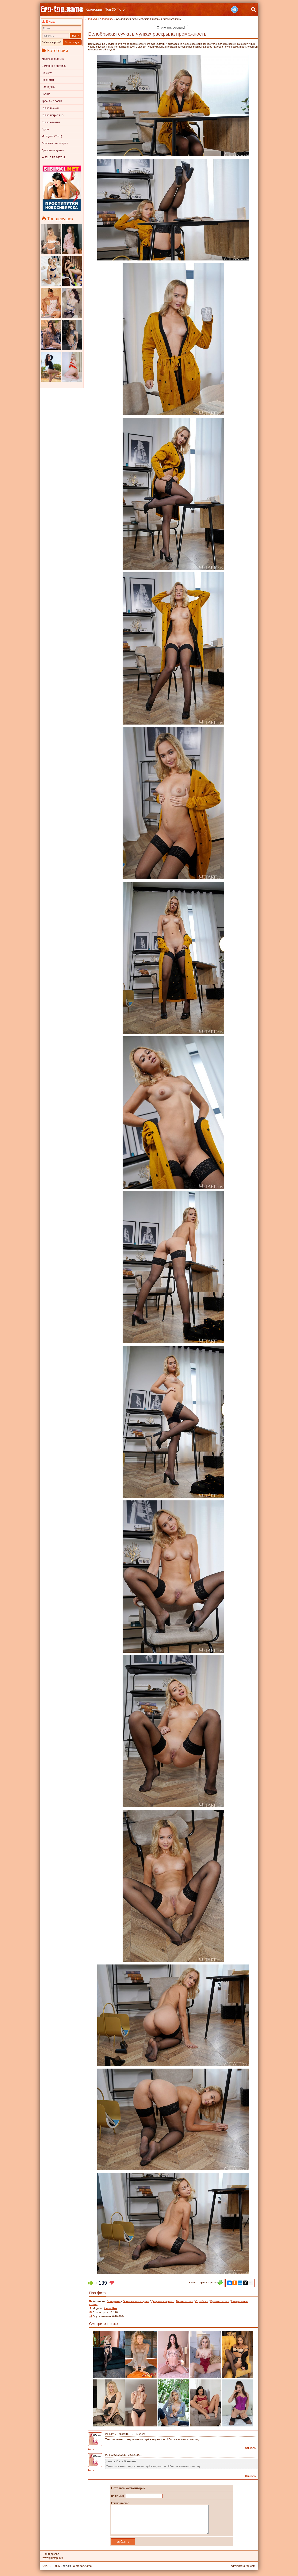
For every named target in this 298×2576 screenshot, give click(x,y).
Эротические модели (55, 143)
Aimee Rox (110, 2308)
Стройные (201, 2301)
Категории (94, 9)
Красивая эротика (53, 58)
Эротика (66, 2571)
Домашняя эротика (54, 65)
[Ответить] (250, 2447)
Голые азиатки (51, 122)
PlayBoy (47, 72)
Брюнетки (48, 79)
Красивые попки (52, 101)
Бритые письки (219, 2301)
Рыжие (46, 94)
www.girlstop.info (53, 2563)
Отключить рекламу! (171, 27)
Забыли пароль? (51, 42)
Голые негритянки (53, 115)
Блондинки (48, 86)
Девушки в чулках (53, 150)
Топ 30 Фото (115, 9)
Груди (45, 129)
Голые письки (50, 108)
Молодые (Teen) (52, 136)
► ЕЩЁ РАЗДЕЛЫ (53, 157)
